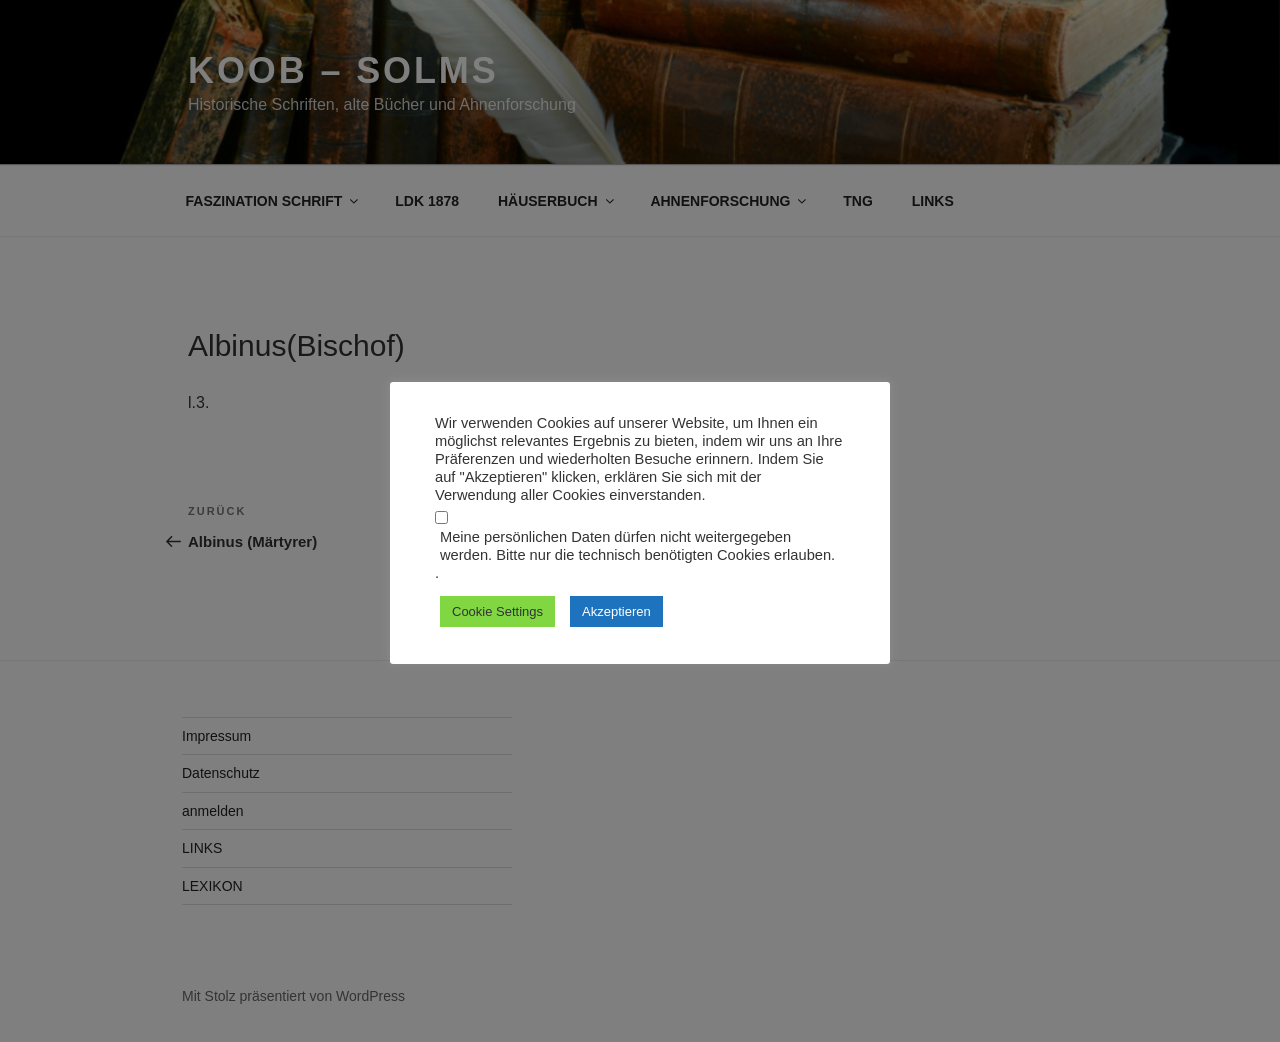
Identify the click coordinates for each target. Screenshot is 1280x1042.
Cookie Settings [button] (497, 611)
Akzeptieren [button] (616, 611)
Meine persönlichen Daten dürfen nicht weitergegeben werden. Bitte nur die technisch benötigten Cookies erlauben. (637, 546)
